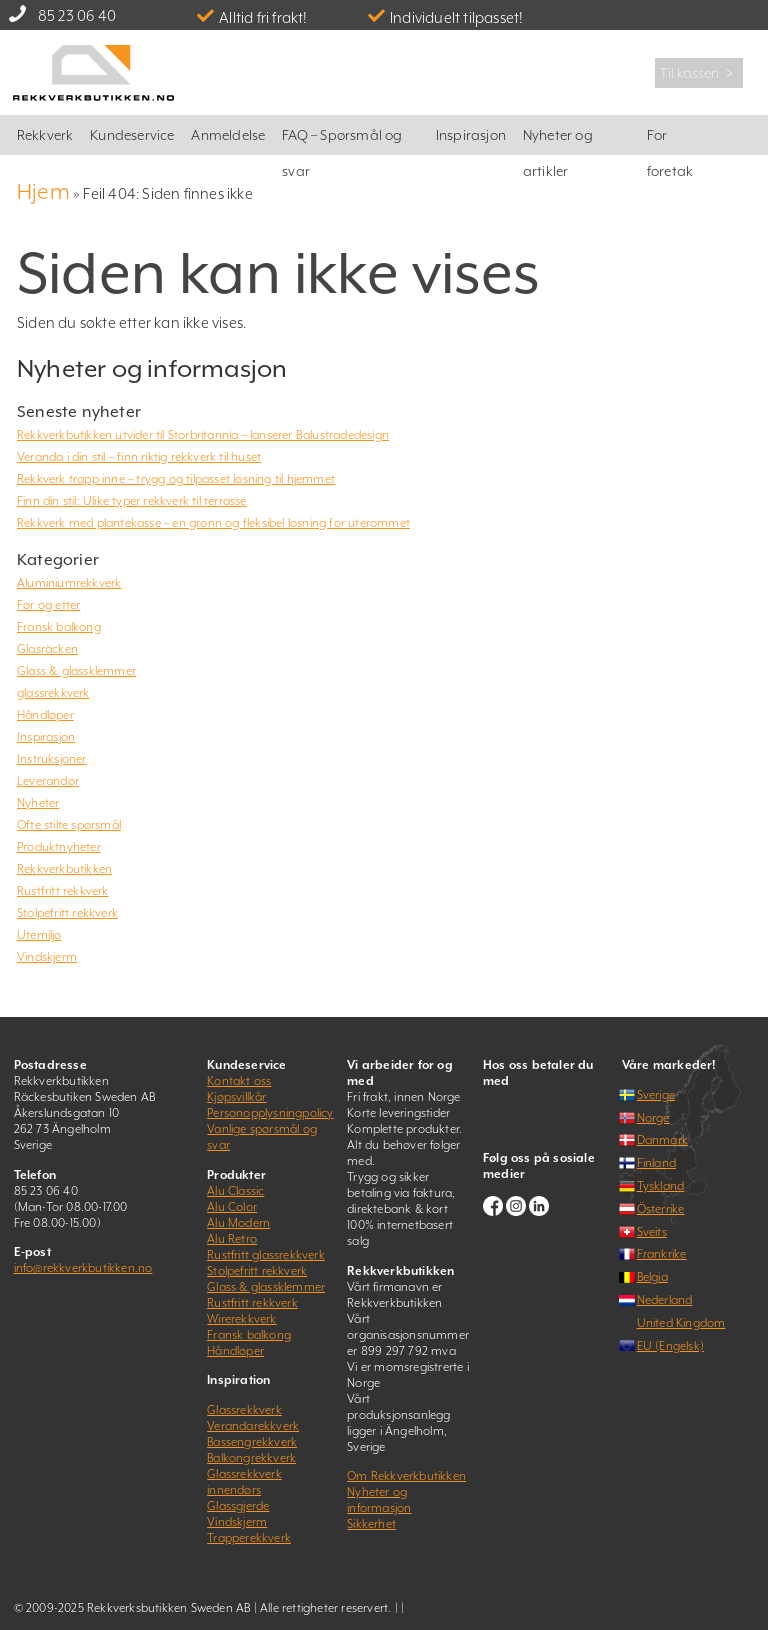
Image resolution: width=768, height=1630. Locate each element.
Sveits (652, 1232)
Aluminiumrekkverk (69, 583)
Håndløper (45, 715)
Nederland (665, 1300)
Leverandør (48, 781)
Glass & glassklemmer (76, 671)
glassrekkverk (53, 693)
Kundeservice (132, 135)
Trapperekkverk (249, 1538)
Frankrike (662, 1254)
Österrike (661, 1209)
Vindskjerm (47, 957)
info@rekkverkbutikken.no (83, 1268)
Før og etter (48, 605)
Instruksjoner (52, 759)
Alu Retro (232, 1239)
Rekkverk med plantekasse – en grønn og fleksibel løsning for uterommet (213, 523)
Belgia (652, 1277)
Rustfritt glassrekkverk (266, 1255)
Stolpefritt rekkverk (67, 913)
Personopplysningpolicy (270, 1113)
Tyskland (661, 1186)
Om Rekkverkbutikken (406, 1476)
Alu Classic (235, 1191)
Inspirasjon (471, 135)
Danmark (662, 1140)
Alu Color (232, 1207)
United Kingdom (681, 1323)
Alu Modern (238, 1223)
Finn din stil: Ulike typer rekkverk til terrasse (132, 501)
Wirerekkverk (241, 1319)
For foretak (670, 141)
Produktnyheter (59, 847)
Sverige (656, 1095)
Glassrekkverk (244, 1410)
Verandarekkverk (253, 1426)
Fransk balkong (59, 627)
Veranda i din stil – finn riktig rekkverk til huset (139, 457)
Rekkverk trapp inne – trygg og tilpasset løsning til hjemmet (176, 479)
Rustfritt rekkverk (63, 891)
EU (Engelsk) (670, 1346)
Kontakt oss (239, 1081)
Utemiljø (39, 935)
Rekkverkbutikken (64, 869)
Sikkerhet (371, 1524)
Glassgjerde (238, 1506)
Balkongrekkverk (251, 1458)
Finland (656, 1163)
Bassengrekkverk (252, 1442)
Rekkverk (45, 135)
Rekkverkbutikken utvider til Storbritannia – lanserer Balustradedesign (203, 435)
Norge (653, 1118)
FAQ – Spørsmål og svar (342, 141)
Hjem (43, 191)
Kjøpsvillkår (236, 1097)
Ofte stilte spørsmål (69, 825)
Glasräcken (47, 649)
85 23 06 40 (77, 15)
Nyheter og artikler (558, 141)
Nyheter (38, 803)
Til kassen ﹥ (699, 73)
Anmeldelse (228, 135)
